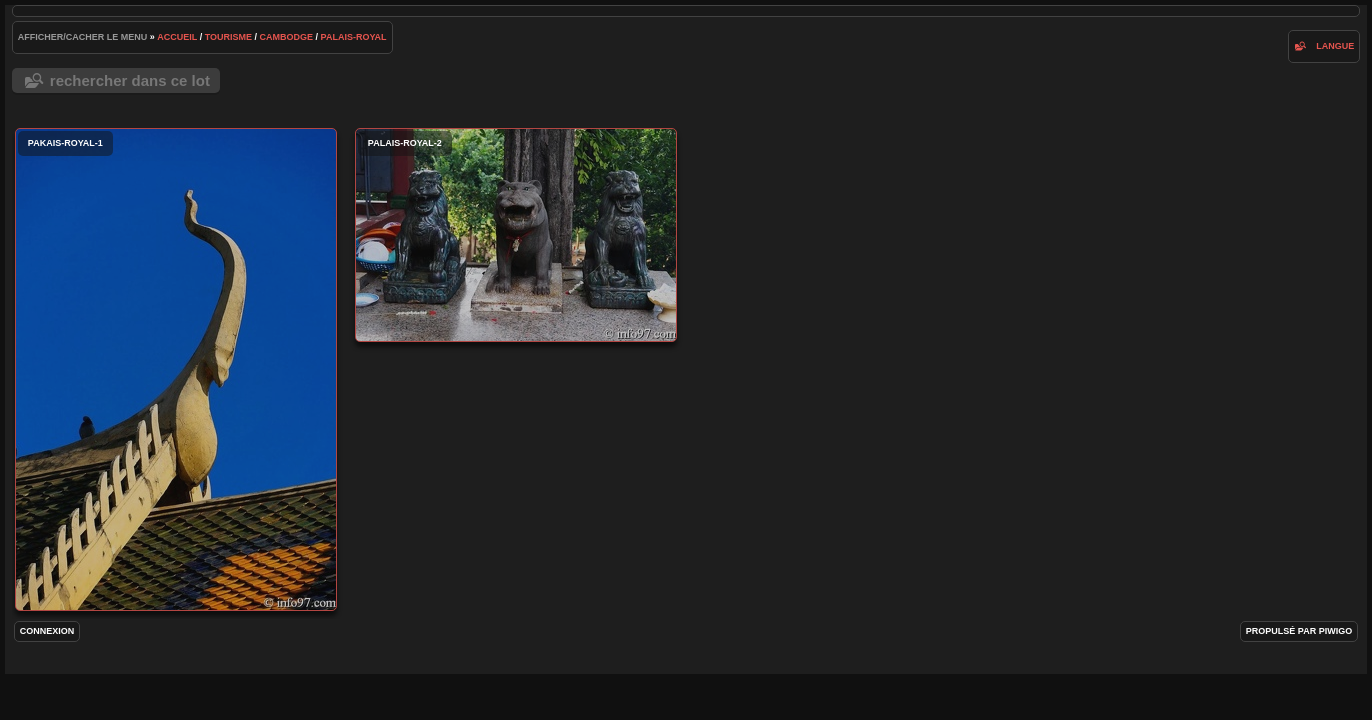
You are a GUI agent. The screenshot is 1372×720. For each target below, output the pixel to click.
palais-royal (354, 37)
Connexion (47, 631)
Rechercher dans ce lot (130, 80)
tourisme (228, 37)
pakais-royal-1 (176, 369)
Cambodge (287, 37)
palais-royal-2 (516, 235)
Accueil (177, 37)
